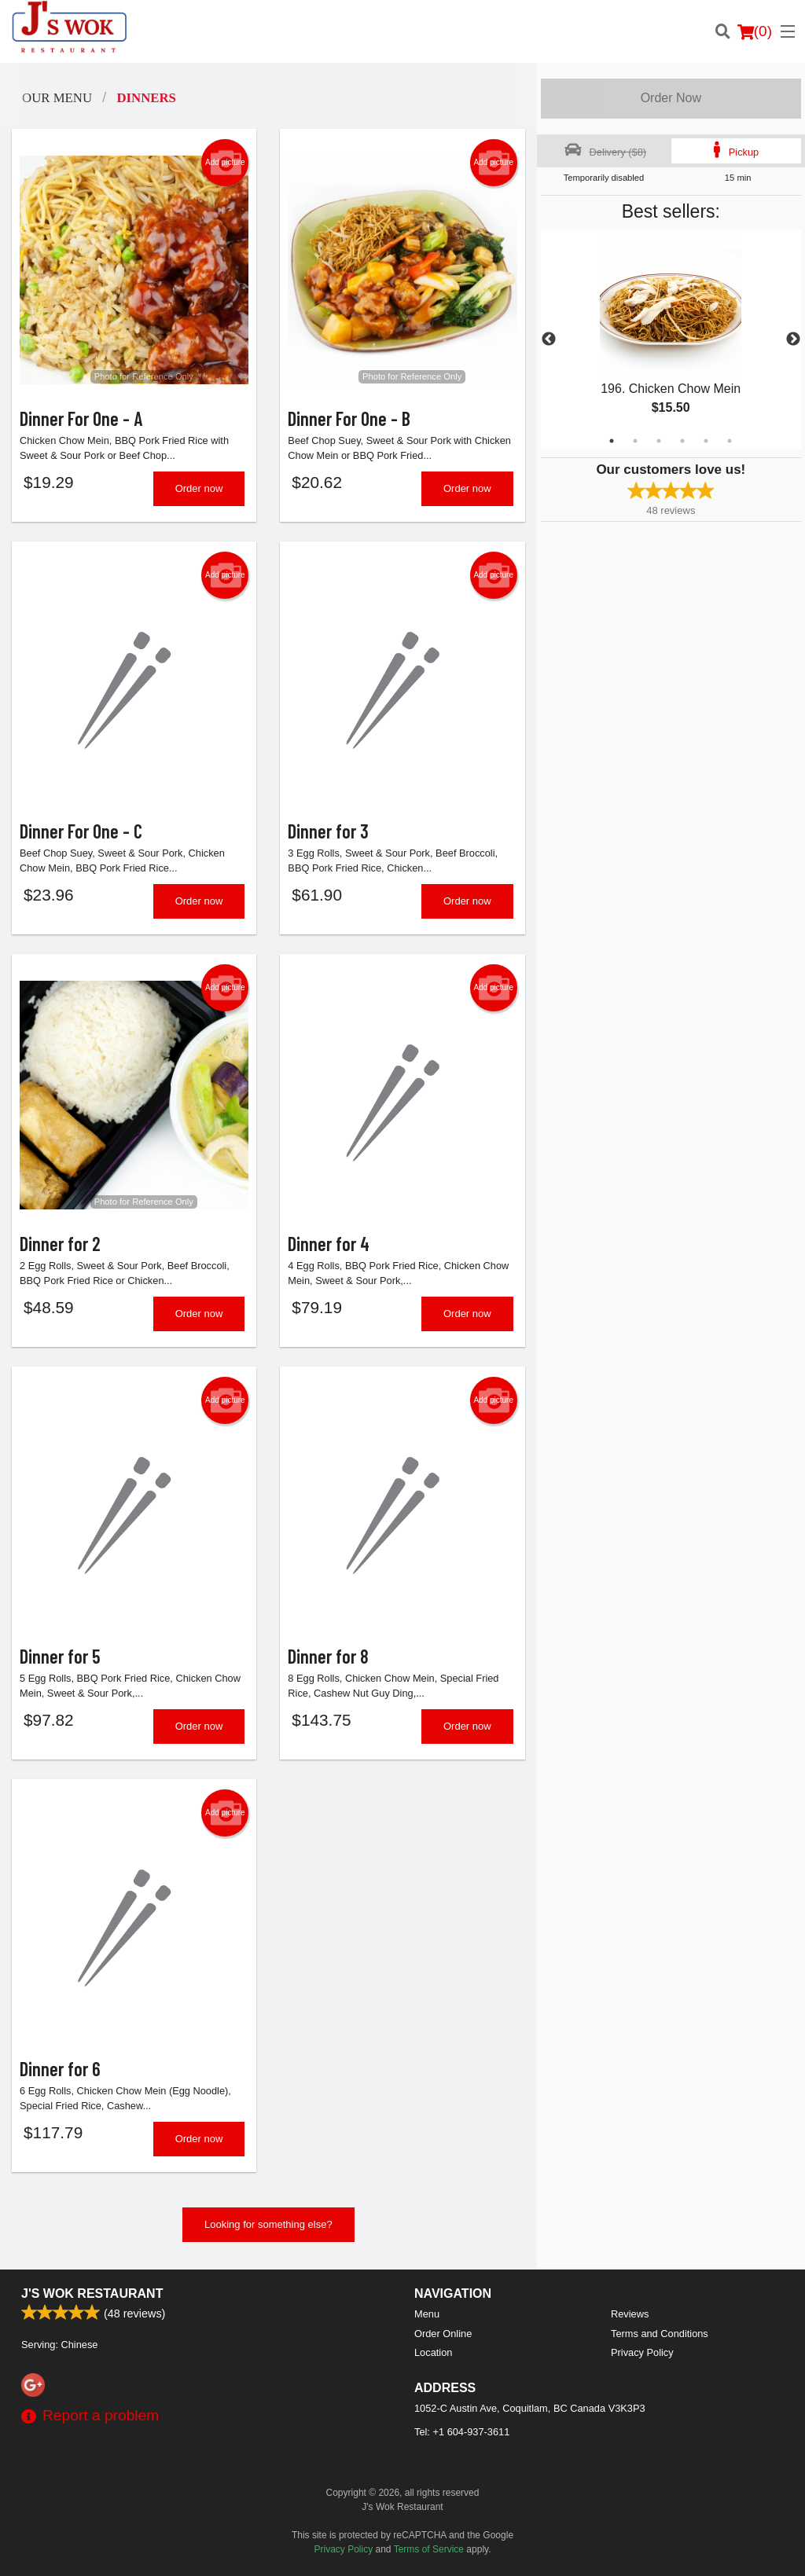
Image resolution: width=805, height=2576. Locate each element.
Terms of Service (429, 2549)
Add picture (225, 162)
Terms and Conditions (659, 2333)
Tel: (461, 2432)
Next (793, 339)
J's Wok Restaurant (92, 2293)
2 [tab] (635, 441)
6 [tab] (729, 441)
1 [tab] (611, 441)
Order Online (443, 2333)
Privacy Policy (642, 2352)
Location (433, 2352)
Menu (426, 2314)
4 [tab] (682, 441)
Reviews (630, 2314)
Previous (549, 339)
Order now (199, 488)
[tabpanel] (671, 339)
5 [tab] (706, 441)
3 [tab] (659, 441)
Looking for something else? (268, 2224)
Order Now (671, 98)
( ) (754, 31)
